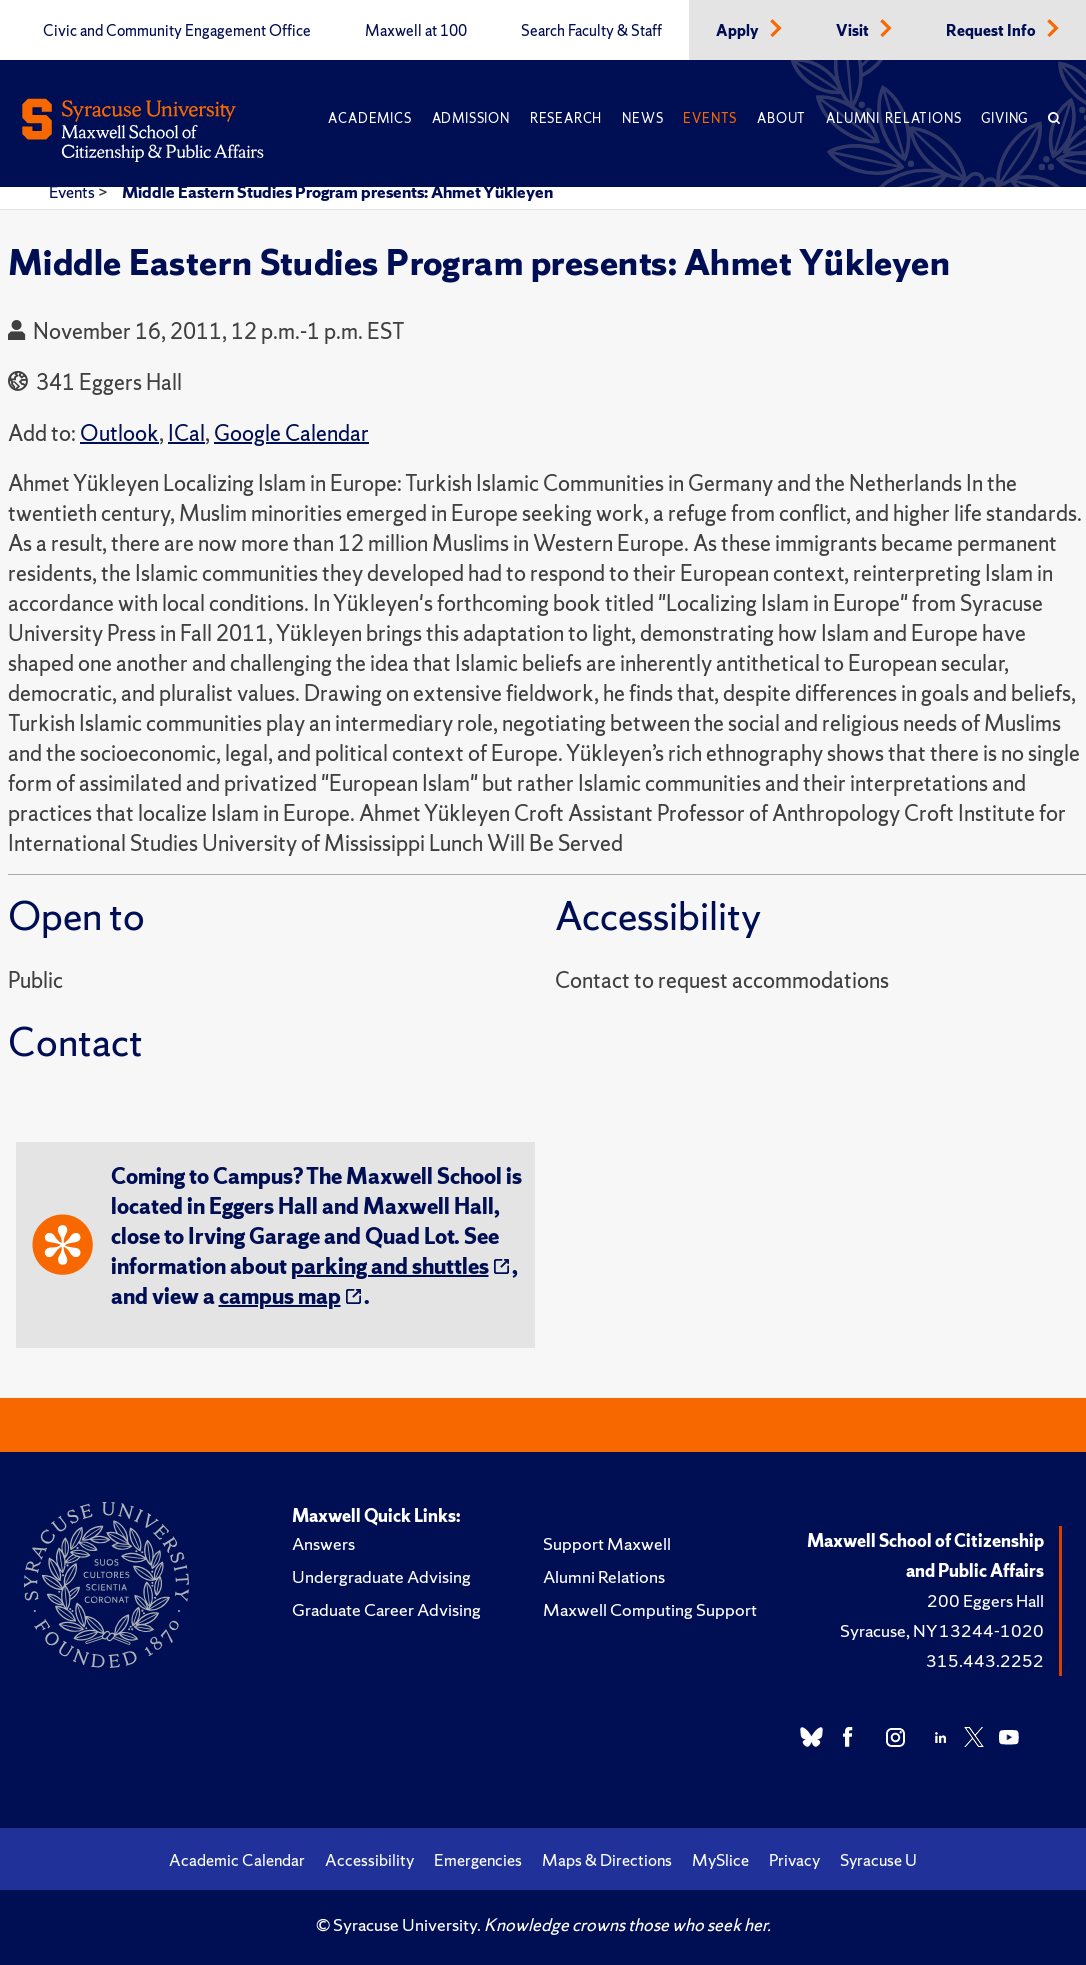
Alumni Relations (893, 118)
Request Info (992, 31)
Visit (854, 31)
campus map (280, 1296)
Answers (323, 1543)
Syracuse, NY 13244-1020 (942, 1630)
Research (566, 118)
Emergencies (478, 1860)
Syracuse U (878, 1860)
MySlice (720, 1860)
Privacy (794, 1860)
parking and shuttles (390, 1266)
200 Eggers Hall (985, 1600)
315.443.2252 (985, 1660)
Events (710, 118)
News (642, 118)
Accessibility (369, 1860)
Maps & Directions (607, 1860)
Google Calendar (291, 433)
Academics (369, 118)
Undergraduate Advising (381, 1576)
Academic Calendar (237, 1860)
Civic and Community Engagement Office (177, 31)
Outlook (119, 433)
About (781, 118)
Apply (739, 31)
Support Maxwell (607, 1543)
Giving (1004, 118)
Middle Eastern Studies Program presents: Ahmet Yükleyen (337, 192)
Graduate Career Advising (386, 1609)
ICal (186, 433)
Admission (471, 118)
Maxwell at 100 (416, 31)
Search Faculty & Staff (591, 31)
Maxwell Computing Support (650, 1609)
